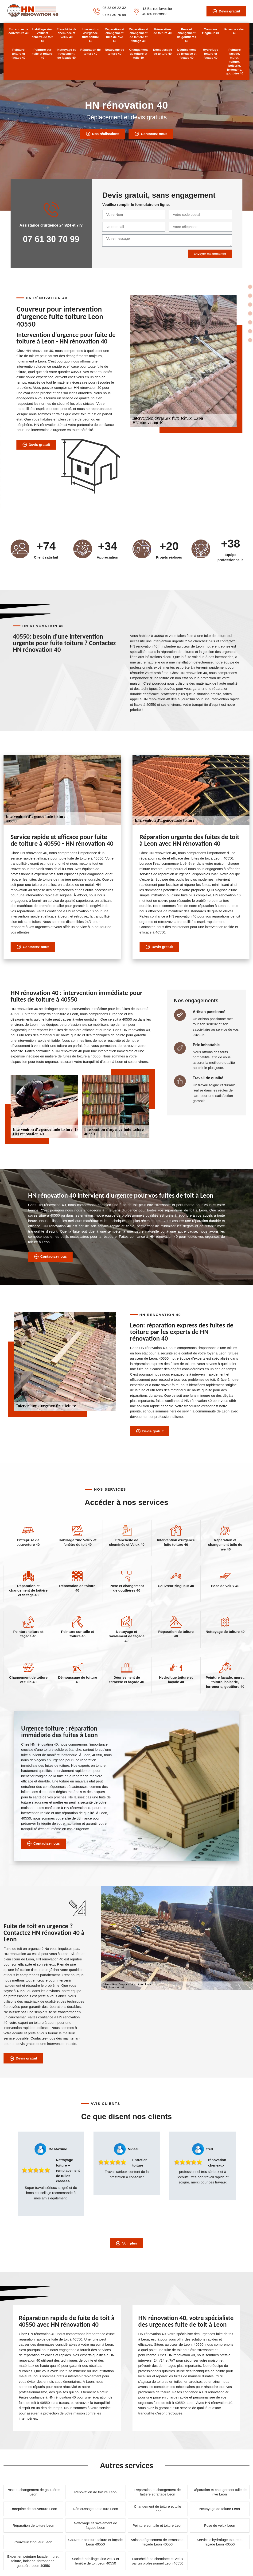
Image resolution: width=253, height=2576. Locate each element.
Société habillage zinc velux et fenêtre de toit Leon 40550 (95, 2561)
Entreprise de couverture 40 (18, 31)
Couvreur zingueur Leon (33, 2542)
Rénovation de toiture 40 (162, 31)
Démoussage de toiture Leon (95, 2509)
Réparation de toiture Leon (33, 2525)
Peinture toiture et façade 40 (18, 53)
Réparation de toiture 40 (90, 51)
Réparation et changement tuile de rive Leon (219, 2492)
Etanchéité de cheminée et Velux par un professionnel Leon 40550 (157, 2561)
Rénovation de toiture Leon (95, 2492)
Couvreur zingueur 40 (210, 31)
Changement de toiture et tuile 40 (138, 53)
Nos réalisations (102, 133)
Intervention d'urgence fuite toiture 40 (90, 35)
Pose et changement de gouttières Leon (33, 2492)
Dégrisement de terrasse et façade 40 (187, 53)
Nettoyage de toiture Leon (219, 2509)
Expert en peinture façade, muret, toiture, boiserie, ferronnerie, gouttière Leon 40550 (33, 2561)
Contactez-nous (151, 133)
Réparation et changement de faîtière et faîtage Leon (157, 2492)
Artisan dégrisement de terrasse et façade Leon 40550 (157, 2542)
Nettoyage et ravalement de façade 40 (66, 53)
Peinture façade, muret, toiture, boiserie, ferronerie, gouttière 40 (234, 61)
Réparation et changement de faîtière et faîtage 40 (138, 35)
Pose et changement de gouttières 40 (186, 35)
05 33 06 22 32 (114, 8)
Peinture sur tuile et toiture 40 (42, 53)
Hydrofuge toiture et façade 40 (210, 53)
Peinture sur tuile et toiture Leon (157, 2525)
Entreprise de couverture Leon (33, 2509)
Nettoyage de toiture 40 (114, 51)
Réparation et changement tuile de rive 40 (114, 35)
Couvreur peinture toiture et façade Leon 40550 (95, 2542)
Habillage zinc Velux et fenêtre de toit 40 (42, 35)
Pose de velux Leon (219, 2525)
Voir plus (126, 2243)
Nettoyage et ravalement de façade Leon (95, 2525)
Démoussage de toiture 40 (162, 51)
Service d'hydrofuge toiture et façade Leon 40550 (220, 2542)
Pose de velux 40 (234, 31)
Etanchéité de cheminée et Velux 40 (67, 33)
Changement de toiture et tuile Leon (157, 2508)
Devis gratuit (226, 11)
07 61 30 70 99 (114, 15)
